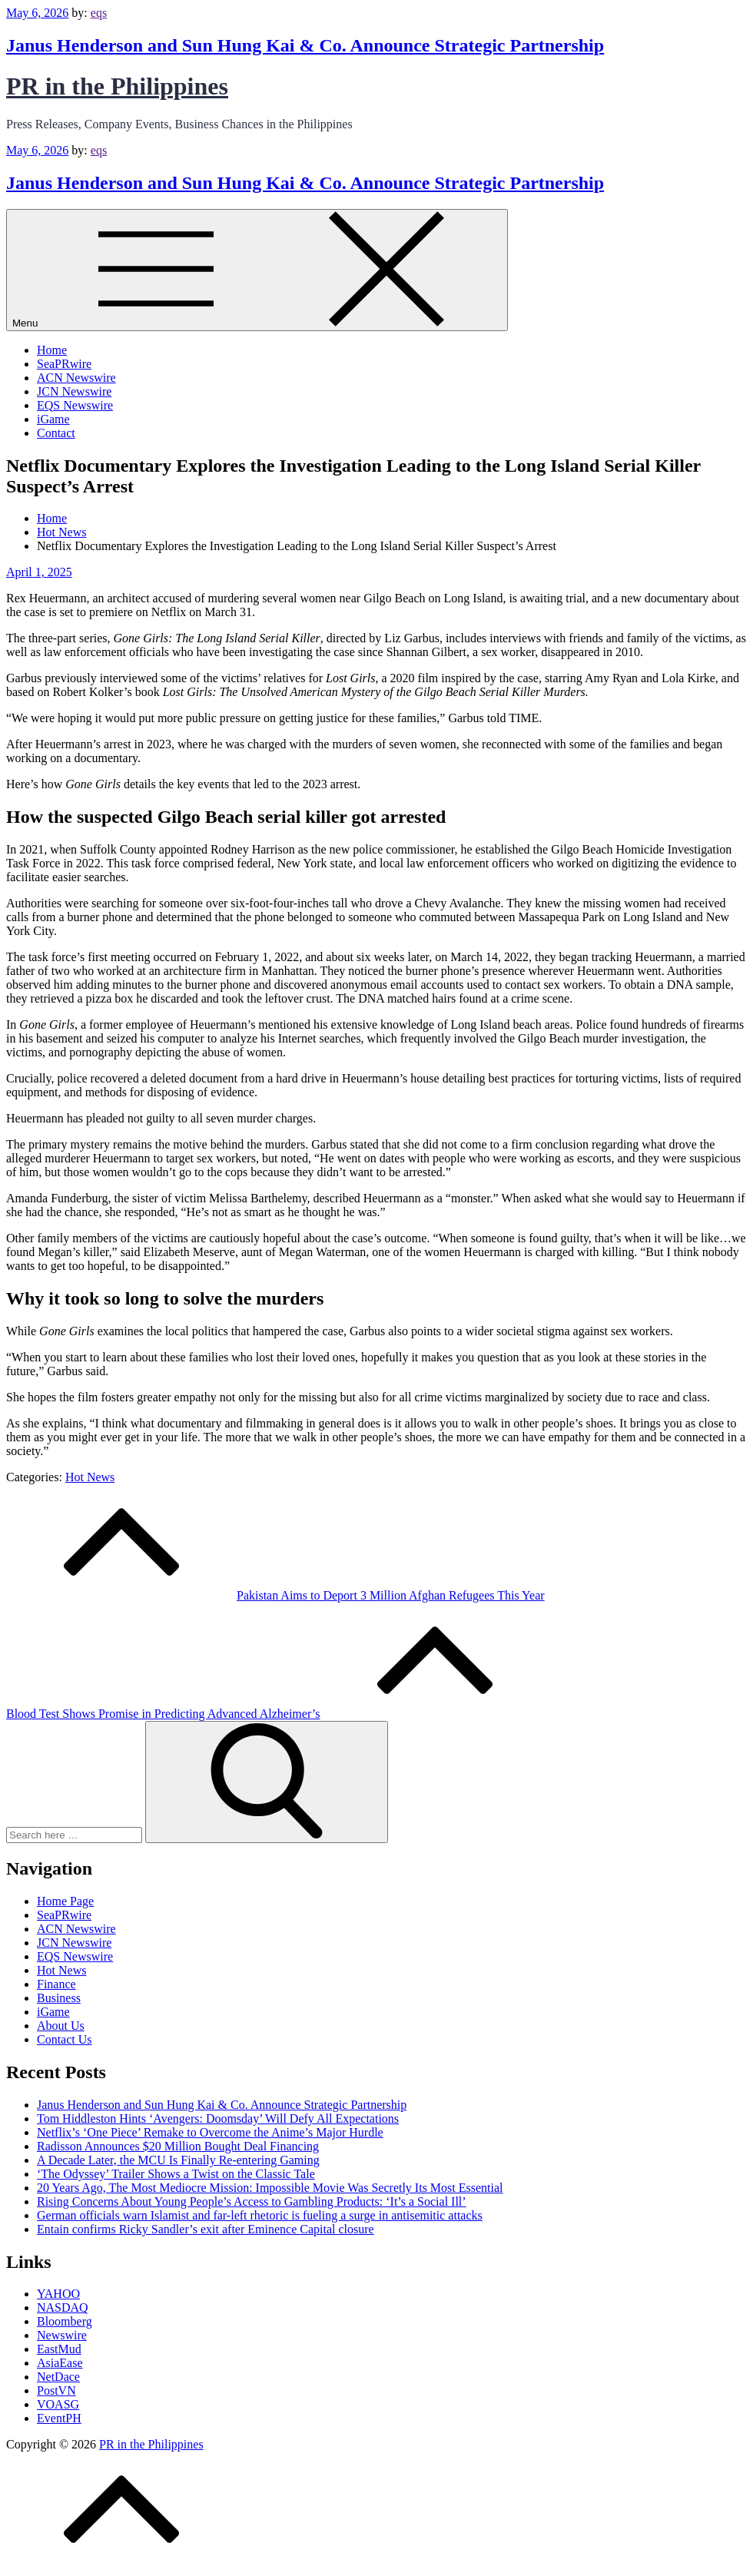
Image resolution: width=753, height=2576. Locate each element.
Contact (56, 432)
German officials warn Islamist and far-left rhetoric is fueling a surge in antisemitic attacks (260, 2215)
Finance (56, 1984)
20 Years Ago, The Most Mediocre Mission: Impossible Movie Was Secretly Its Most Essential (270, 2187)
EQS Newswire (75, 405)
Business (59, 1997)
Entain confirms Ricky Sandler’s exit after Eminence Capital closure (205, 2229)
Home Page (65, 1901)
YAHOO (58, 2293)
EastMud (59, 2349)
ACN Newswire (76, 377)
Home (52, 349)
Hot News (89, 1477)
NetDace (58, 2376)
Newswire (62, 2335)
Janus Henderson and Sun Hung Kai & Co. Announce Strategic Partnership (305, 45)
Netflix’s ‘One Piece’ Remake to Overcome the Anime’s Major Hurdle (210, 2132)
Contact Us (64, 2039)
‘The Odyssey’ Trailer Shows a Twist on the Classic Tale (176, 2173)
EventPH (59, 2418)
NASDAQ (62, 2307)
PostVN (56, 2390)
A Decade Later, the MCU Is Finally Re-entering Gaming (178, 2160)
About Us (61, 2025)
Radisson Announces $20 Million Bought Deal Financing (178, 2146)
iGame (53, 419)
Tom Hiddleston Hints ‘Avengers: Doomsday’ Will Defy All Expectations (218, 2118)
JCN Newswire (74, 391)
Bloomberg (64, 2321)
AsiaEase (60, 2362)
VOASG (58, 2404)
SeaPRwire (64, 363)
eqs (99, 12)
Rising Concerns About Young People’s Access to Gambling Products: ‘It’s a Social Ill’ (251, 2201)
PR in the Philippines (117, 86)
